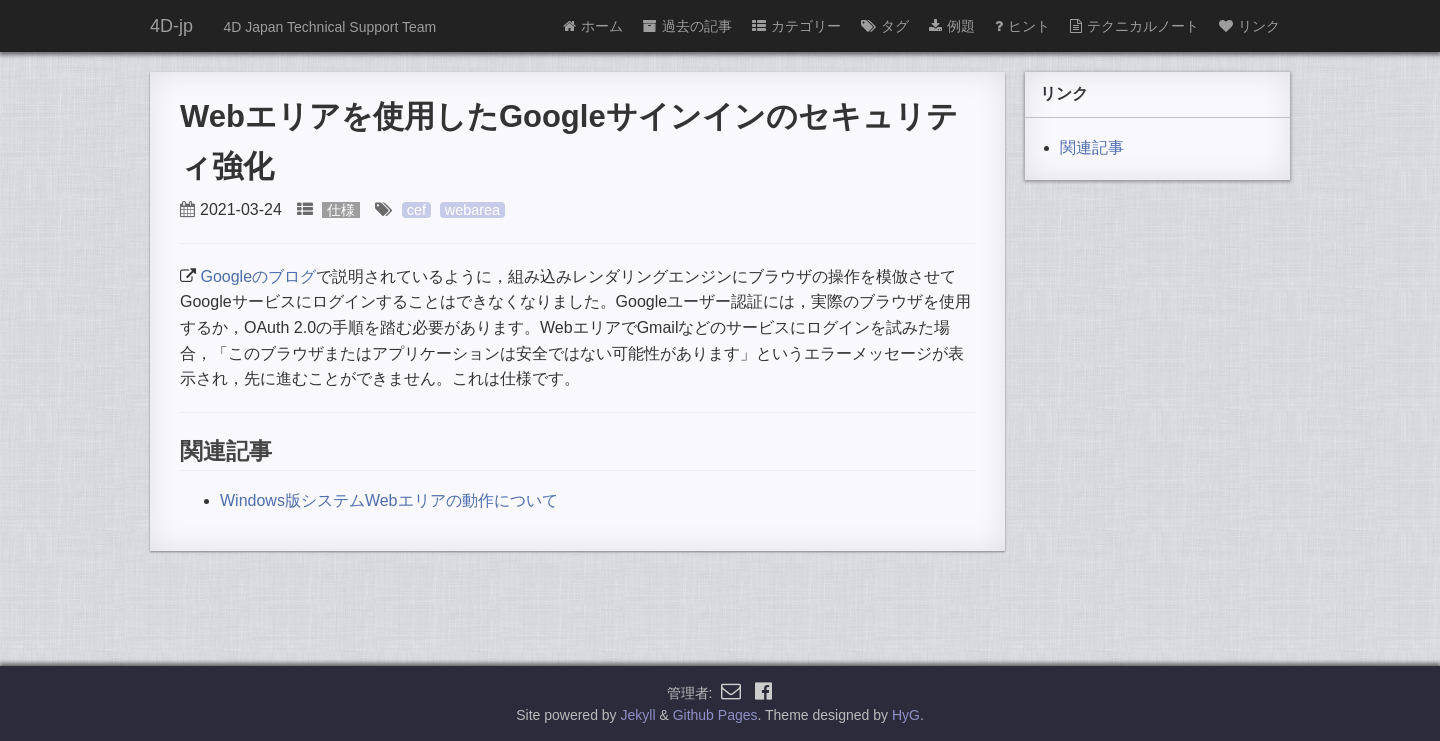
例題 (952, 26)
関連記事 (1092, 147)
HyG (906, 715)
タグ (885, 26)
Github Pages (715, 715)
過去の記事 (687, 26)
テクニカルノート (1134, 26)
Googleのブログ (258, 276)
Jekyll (638, 715)
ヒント (1022, 26)
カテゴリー (796, 26)
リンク (1249, 26)
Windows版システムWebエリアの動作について (389, 500)
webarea (472, 210)
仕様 (341, 210)
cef (416, 210)
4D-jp (171, 26)
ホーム (593, 26)
